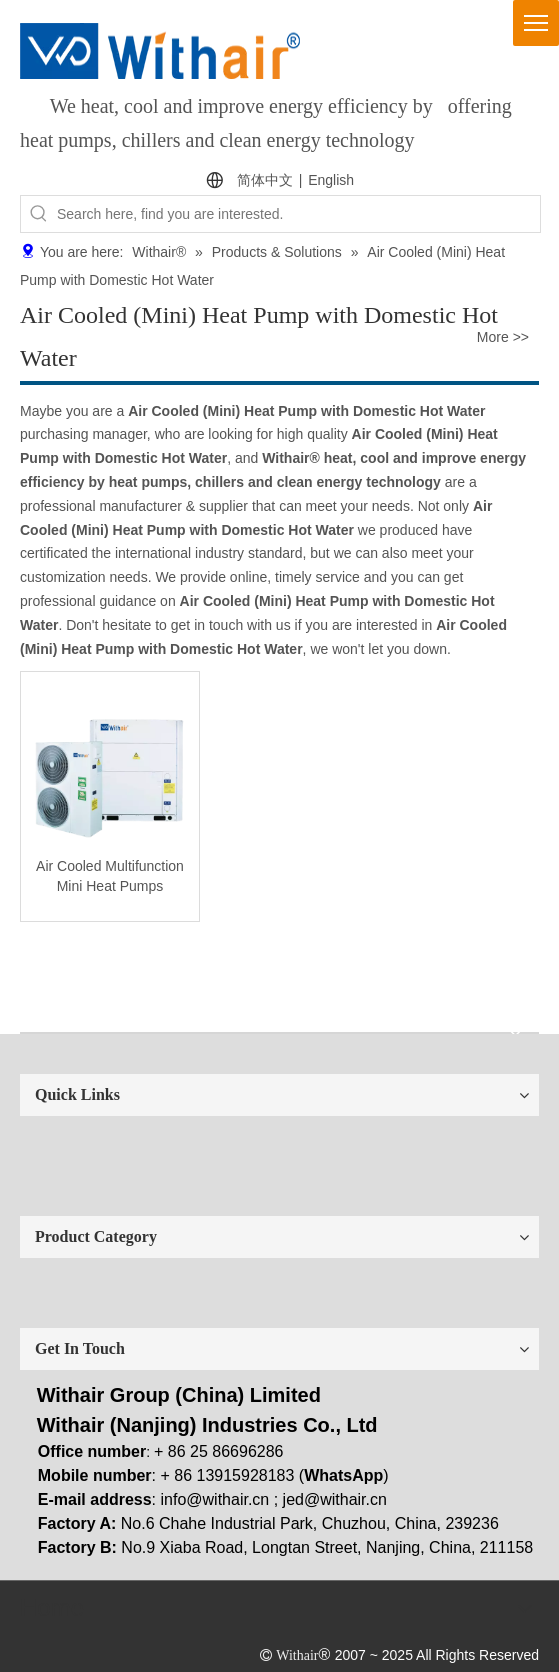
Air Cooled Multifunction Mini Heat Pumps (110, 876)
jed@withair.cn (335, 1499)
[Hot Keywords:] (39, 214)
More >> (503, 337)
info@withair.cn (215, 1499)
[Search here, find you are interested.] (298, 214)
